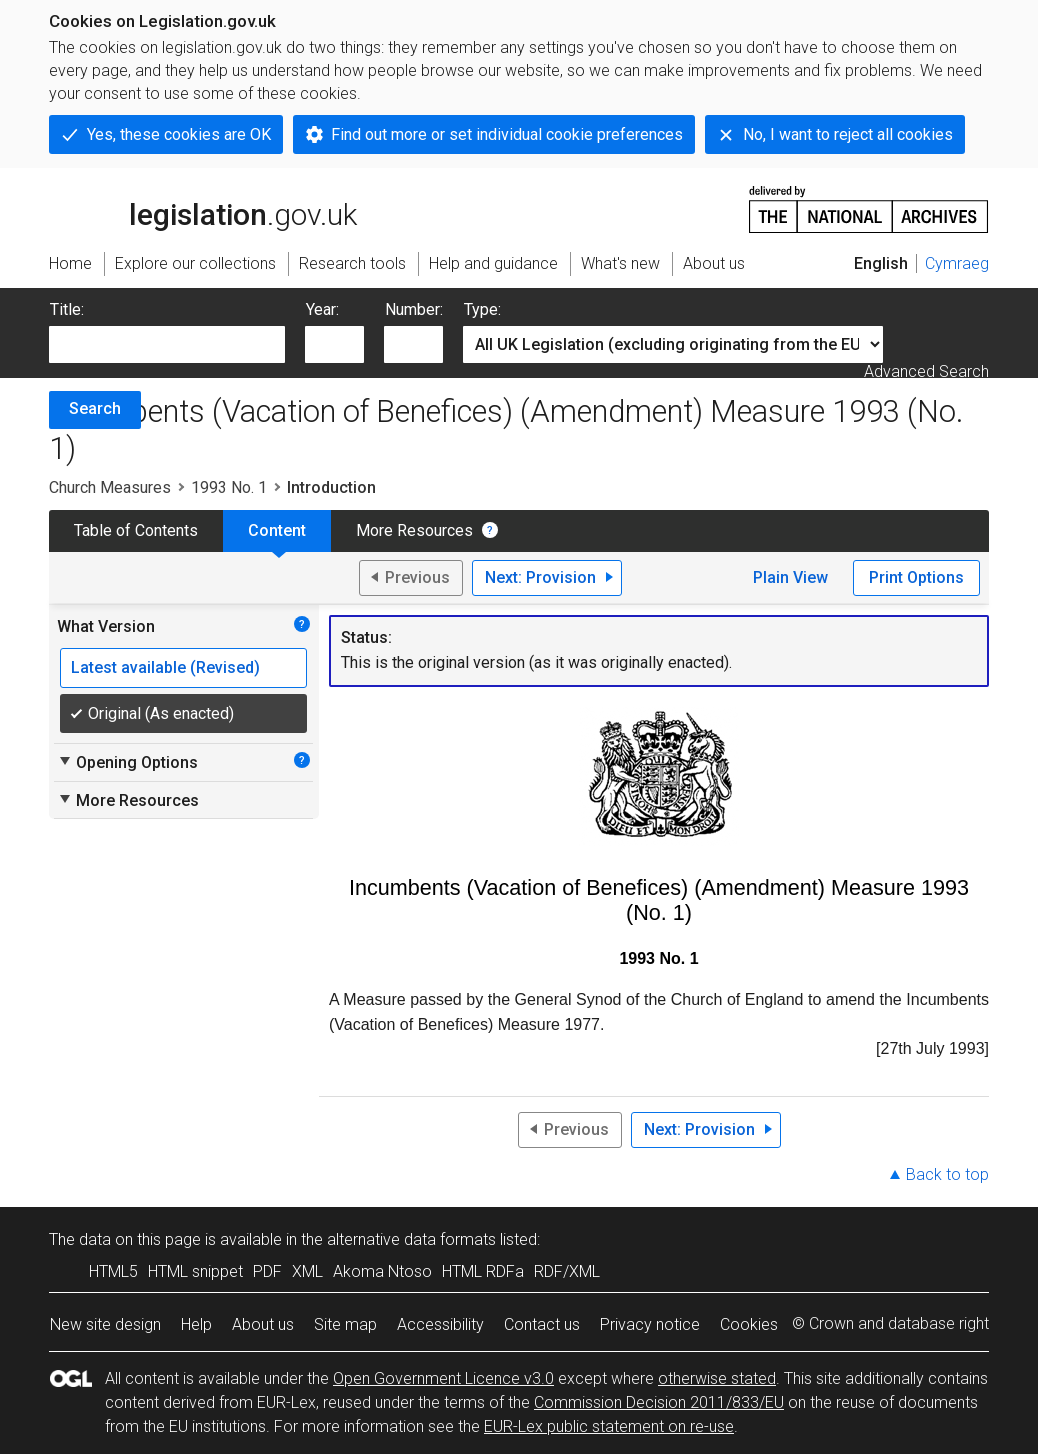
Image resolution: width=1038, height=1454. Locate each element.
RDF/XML (567, 1271)
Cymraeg (957, 263)
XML (307, 1271)
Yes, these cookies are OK (179, 134)
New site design (105, 1324)
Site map (345, 1324)
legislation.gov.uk (203, 208)
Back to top (947, 1174)
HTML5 (113, 1271)
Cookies (749, 1324)
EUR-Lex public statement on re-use (609, 1426)
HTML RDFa (483, 1271)
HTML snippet (195, 1271)
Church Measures (110, 487)
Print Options (916, 577)
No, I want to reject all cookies (848, 134)
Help (196, 1324)
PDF (267, 1271)
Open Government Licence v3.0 (443, 1378)
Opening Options (127, 762)
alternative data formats (411, 1239)
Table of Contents (136, 530)
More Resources (414, 530)
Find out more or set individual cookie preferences (507, 134)
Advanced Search (926, 371)
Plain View (790, 577)
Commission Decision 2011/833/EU (659, 1402)
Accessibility (440, 1324)
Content (277, 530)
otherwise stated (717, 1378)
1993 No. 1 (229, 487)
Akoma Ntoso (382, 1271)
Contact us (542, 1324)
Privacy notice (650, 1324)
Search (95, 408)
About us (263, 1324)
